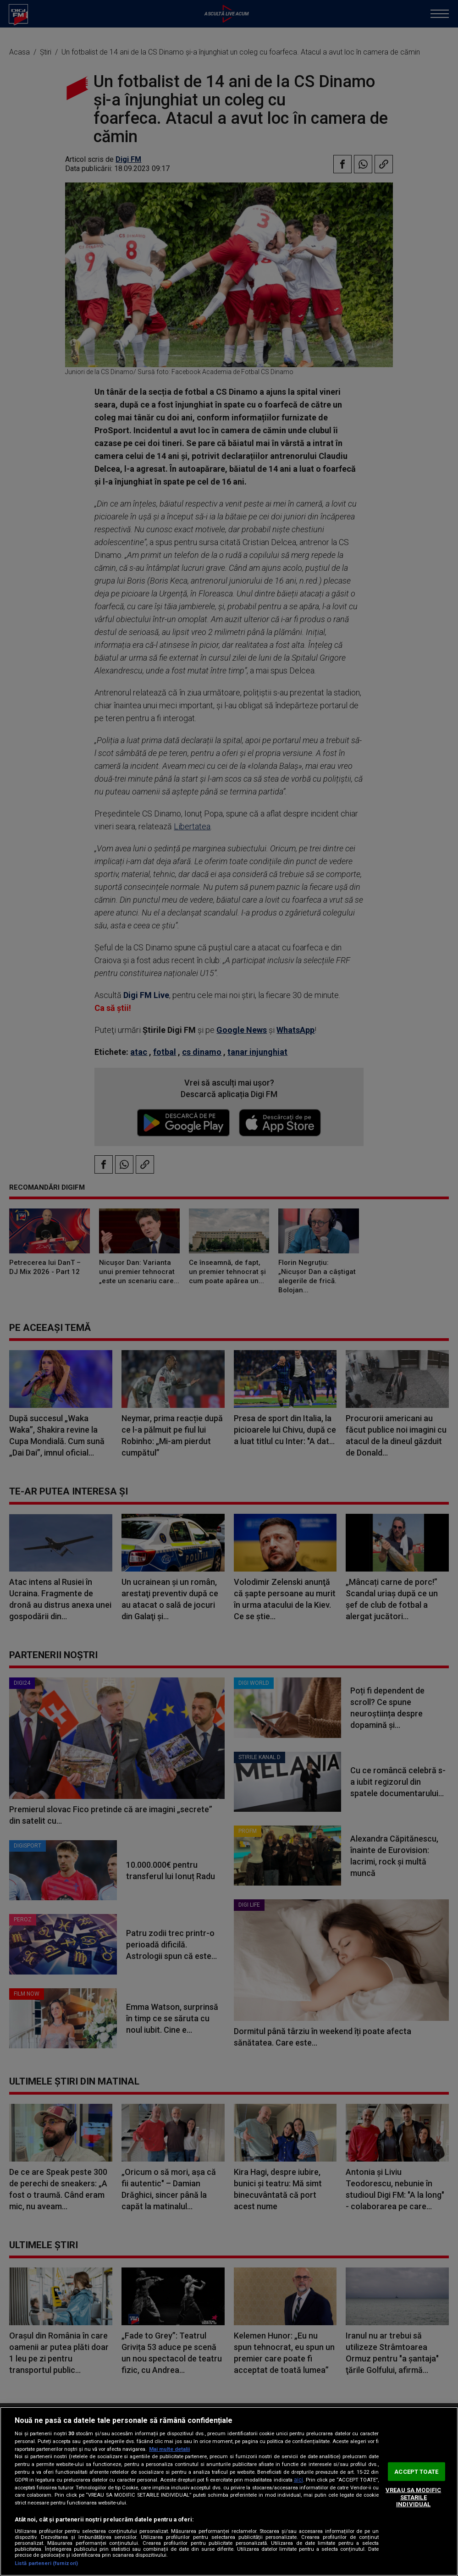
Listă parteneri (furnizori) (46, 2563)
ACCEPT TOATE (416, 2471)
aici (298, 2480)
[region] (229, 2491)
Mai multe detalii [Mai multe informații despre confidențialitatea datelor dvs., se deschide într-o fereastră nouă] (169, 2449)
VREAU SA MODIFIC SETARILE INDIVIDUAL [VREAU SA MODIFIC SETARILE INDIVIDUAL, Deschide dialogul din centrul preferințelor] (413, 2497)
